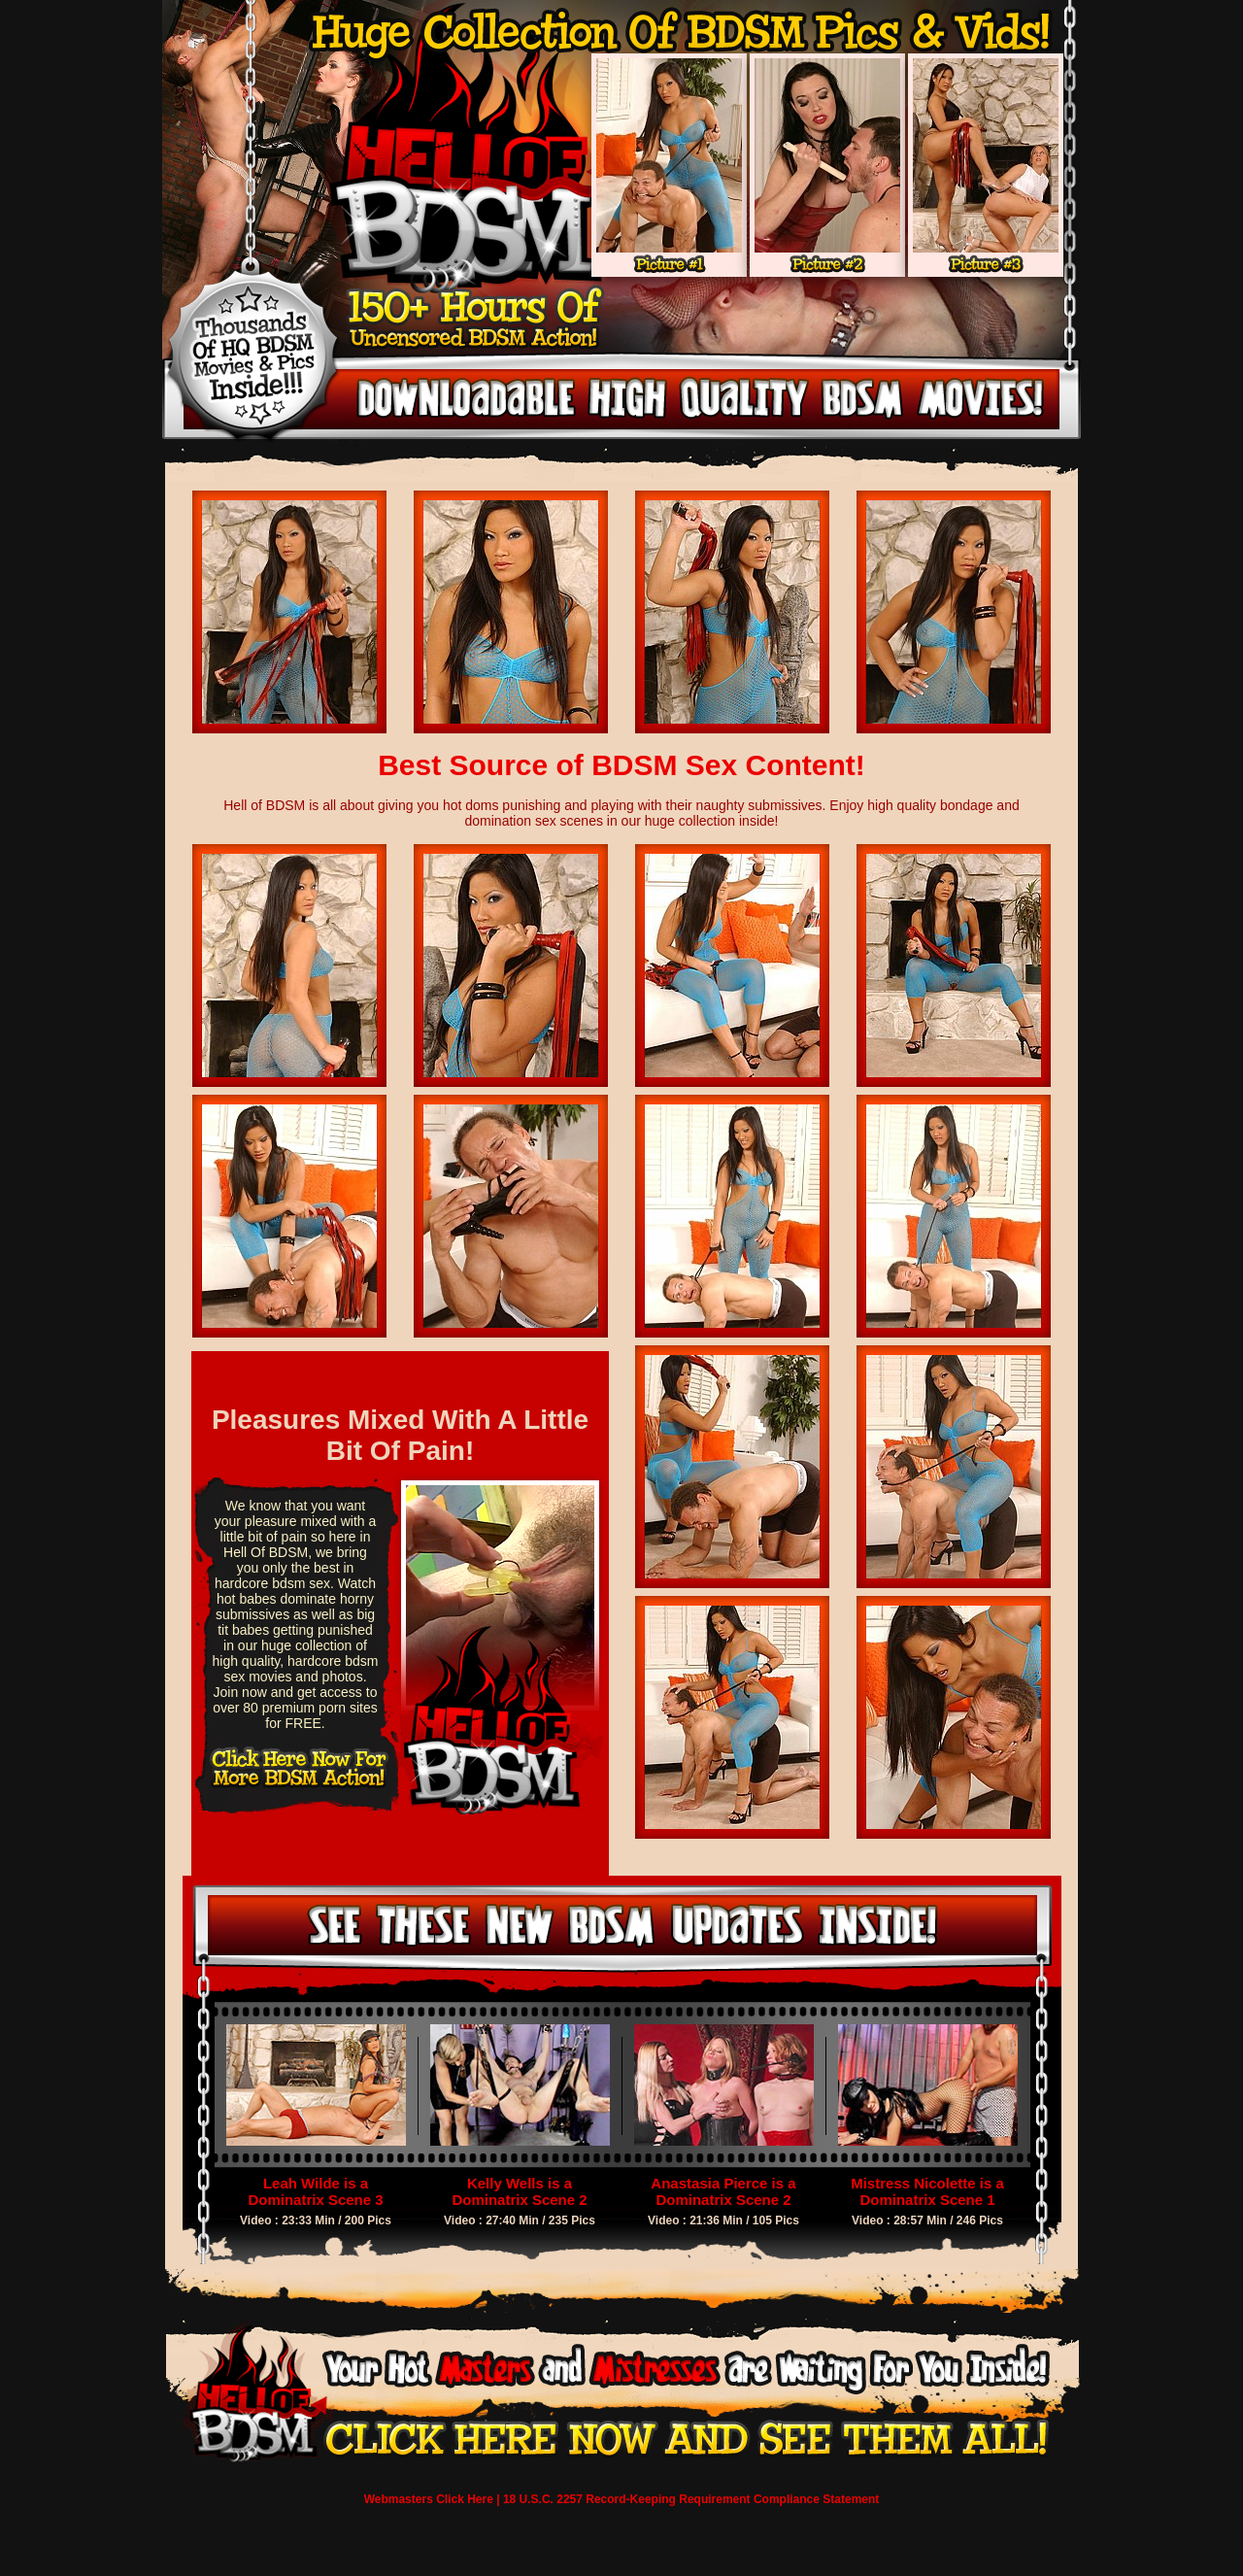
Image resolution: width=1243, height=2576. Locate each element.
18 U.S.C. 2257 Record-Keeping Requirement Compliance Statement (691, 2499)
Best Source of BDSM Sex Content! (621, 765)
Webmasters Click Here (428, 2499)
